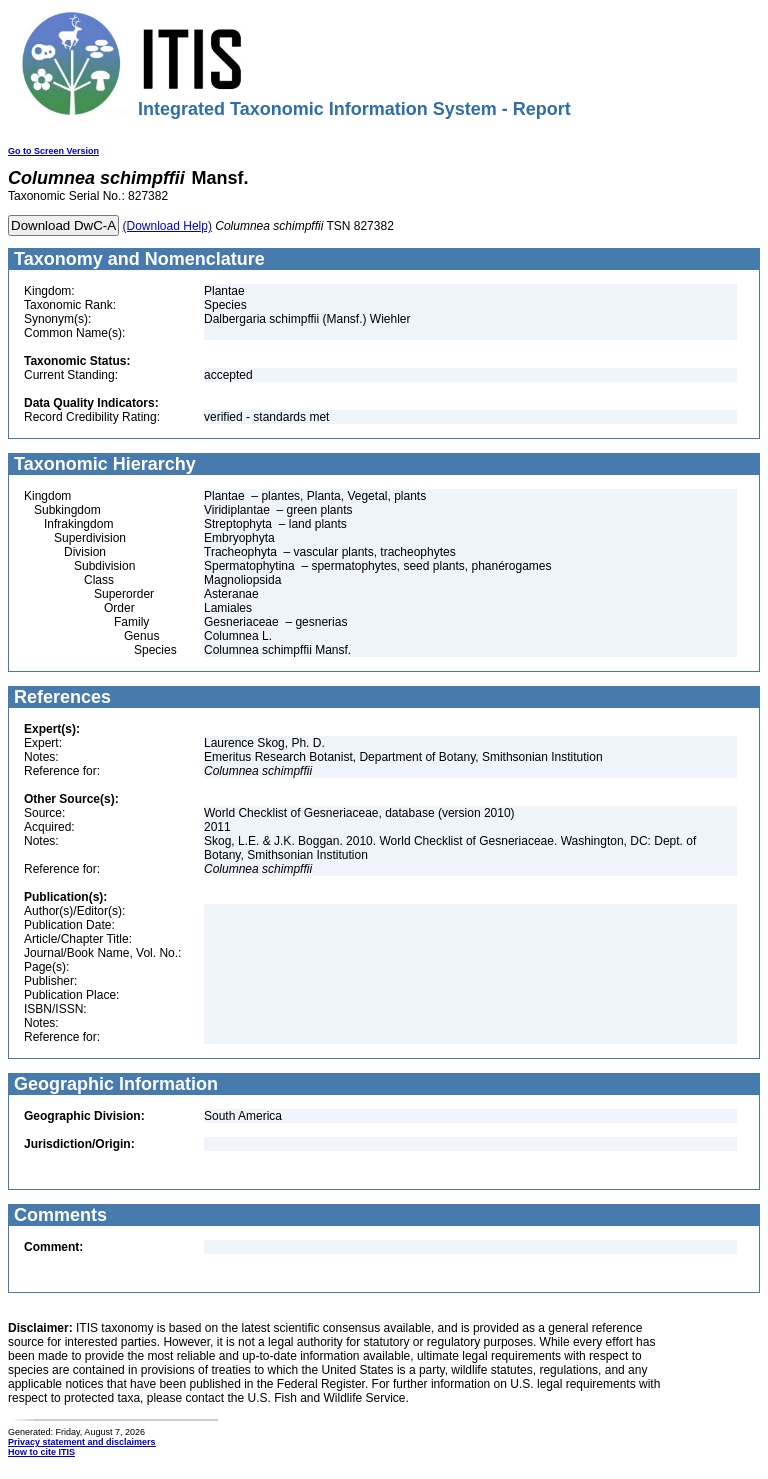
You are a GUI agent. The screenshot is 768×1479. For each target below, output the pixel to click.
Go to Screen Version (53, 151)
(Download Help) (167, 226)
